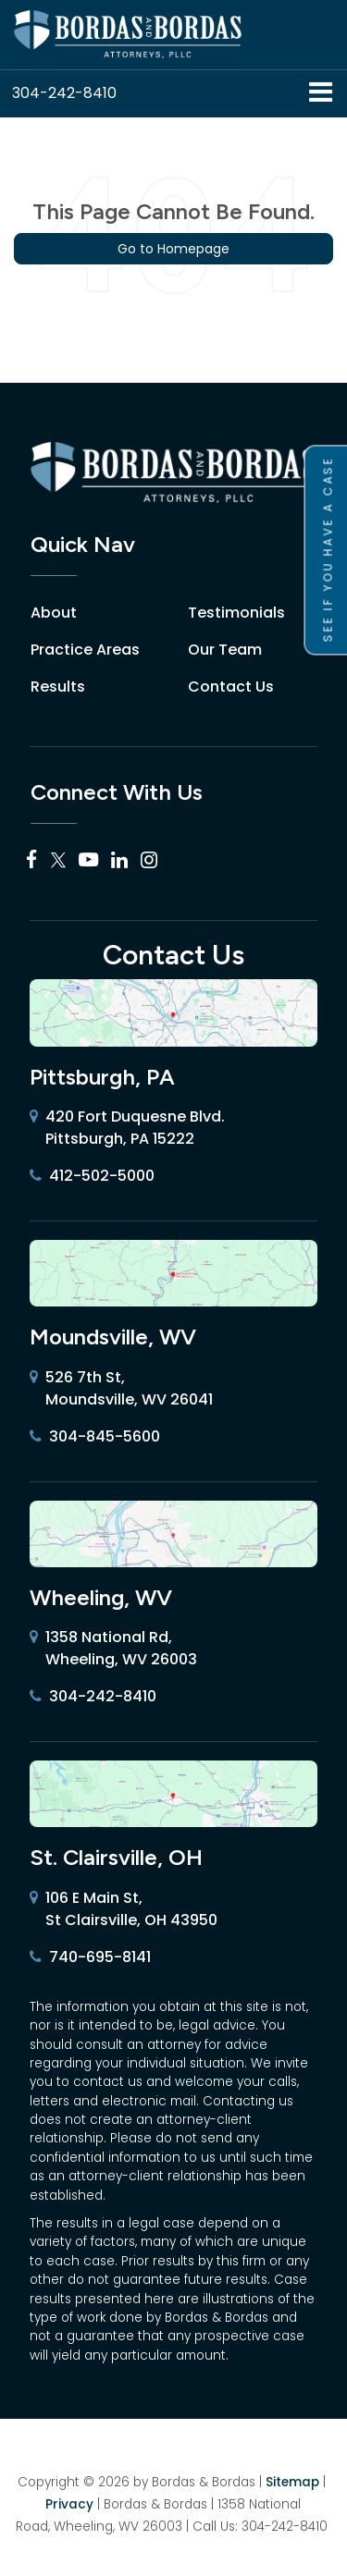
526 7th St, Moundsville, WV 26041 (121, 1389)
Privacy (69, 2504)
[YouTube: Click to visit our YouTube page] (88, 860)
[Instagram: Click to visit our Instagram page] (149, 860)
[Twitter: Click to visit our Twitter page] (58, 860)
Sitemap (292, 2482)
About (54, 612)
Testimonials (236, 612)
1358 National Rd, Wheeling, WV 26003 (113, 1648)
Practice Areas (85, 649)
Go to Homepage (173, 248)
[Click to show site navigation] (320, 93)
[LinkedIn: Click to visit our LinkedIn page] (119, 860)
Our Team (225, 649)
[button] (64, 93)
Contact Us (231, 686)
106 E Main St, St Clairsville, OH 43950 (123, 1909)
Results (58, 686)
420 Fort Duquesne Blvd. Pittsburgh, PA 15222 (127, 1128)
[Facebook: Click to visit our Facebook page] (32, 860)
